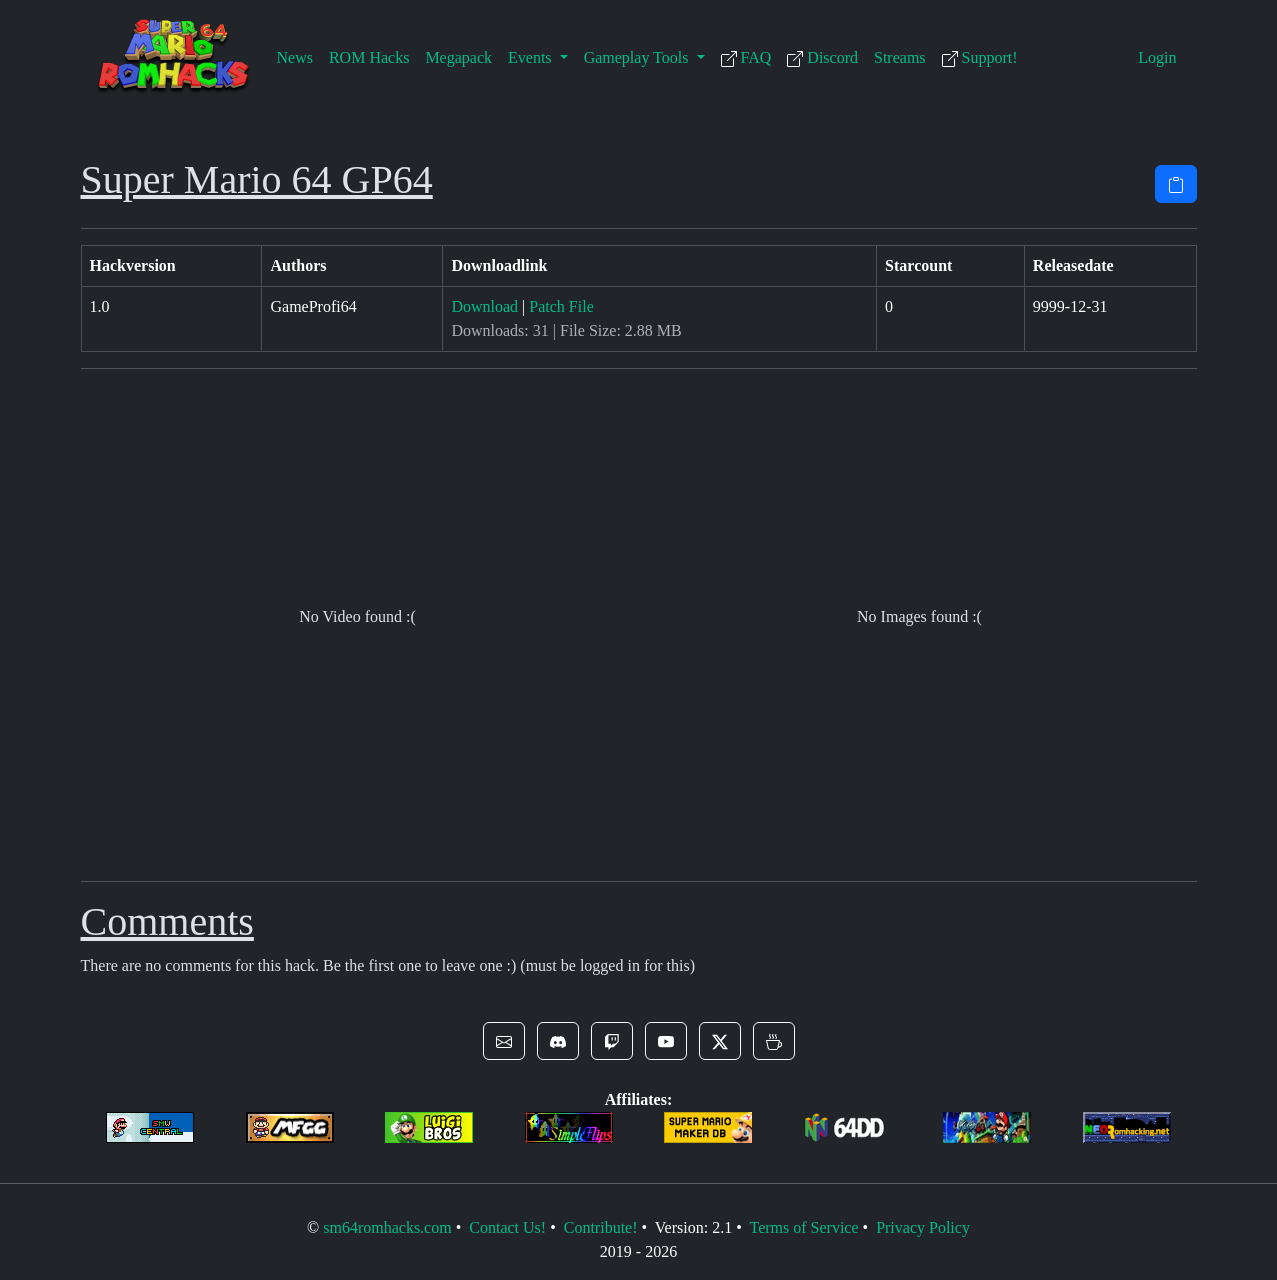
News (295, 57)
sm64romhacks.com (387, 1227)
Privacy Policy (923, 1227)
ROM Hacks (369, 57)
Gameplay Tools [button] (638, 57)
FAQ (746, 58)
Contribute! (601, 1227)
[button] (504, 1041)
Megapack (458, 57)
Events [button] (532, 57)
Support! (980, 58)
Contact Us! (507, 1227)
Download (484, 306)
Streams (900, 57)
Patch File (561, 306)
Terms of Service (803, 1227)
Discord (822, 58)
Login (1157, 57)
